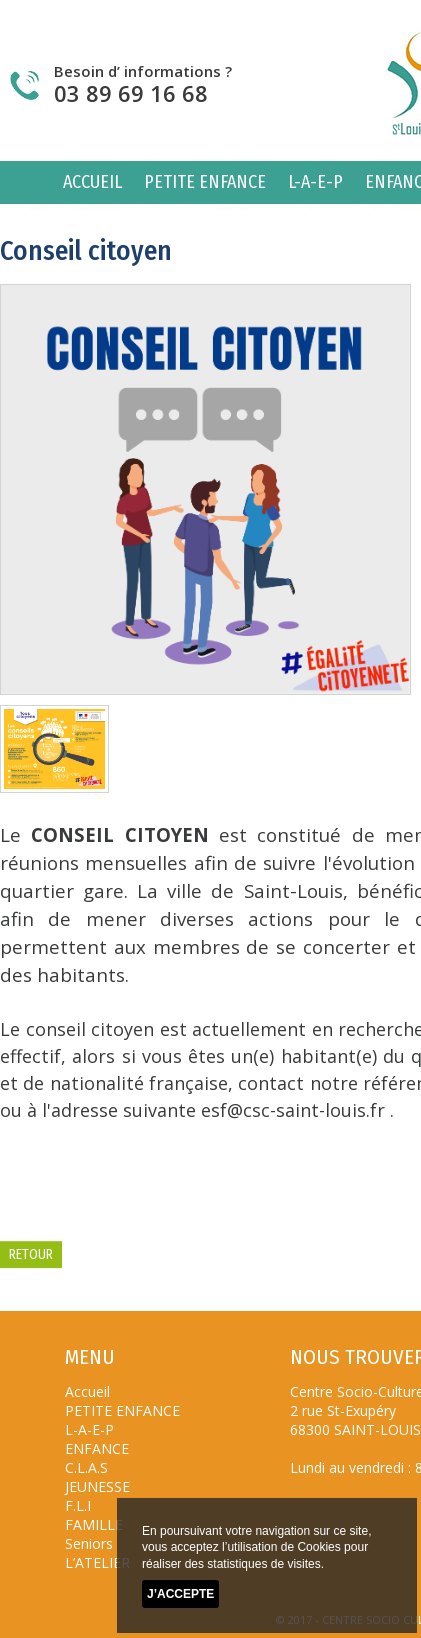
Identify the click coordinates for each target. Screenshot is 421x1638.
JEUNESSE (97, 1486)
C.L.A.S (86, 1467)
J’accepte (180, 1595)
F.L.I (78, 1505)
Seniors (89, 1543)
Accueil (92, 182)
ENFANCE (97, 1448)
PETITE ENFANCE (205, 182)
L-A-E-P (315, 182)
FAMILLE (94, 1524)
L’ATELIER (97, 1562)
